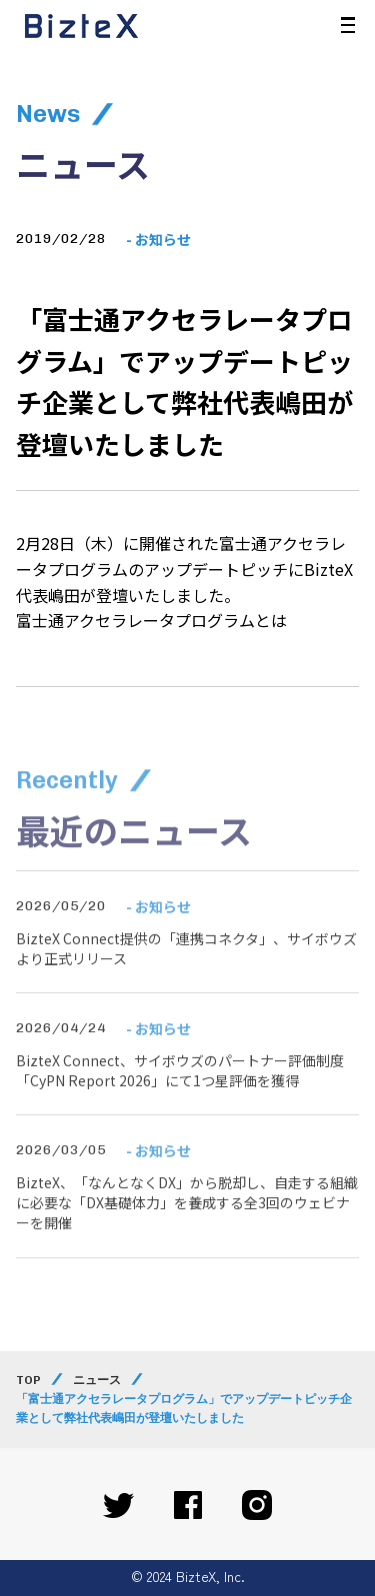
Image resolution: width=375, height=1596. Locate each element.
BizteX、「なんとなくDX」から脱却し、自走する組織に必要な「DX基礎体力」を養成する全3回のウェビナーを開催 (187, 1220)
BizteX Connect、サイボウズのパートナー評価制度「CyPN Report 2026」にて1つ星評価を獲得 (180, 1088)
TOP (28, 1380)
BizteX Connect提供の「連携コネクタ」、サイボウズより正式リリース (186, 966)
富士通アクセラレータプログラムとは (151, 620)
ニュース (97, 1380)
